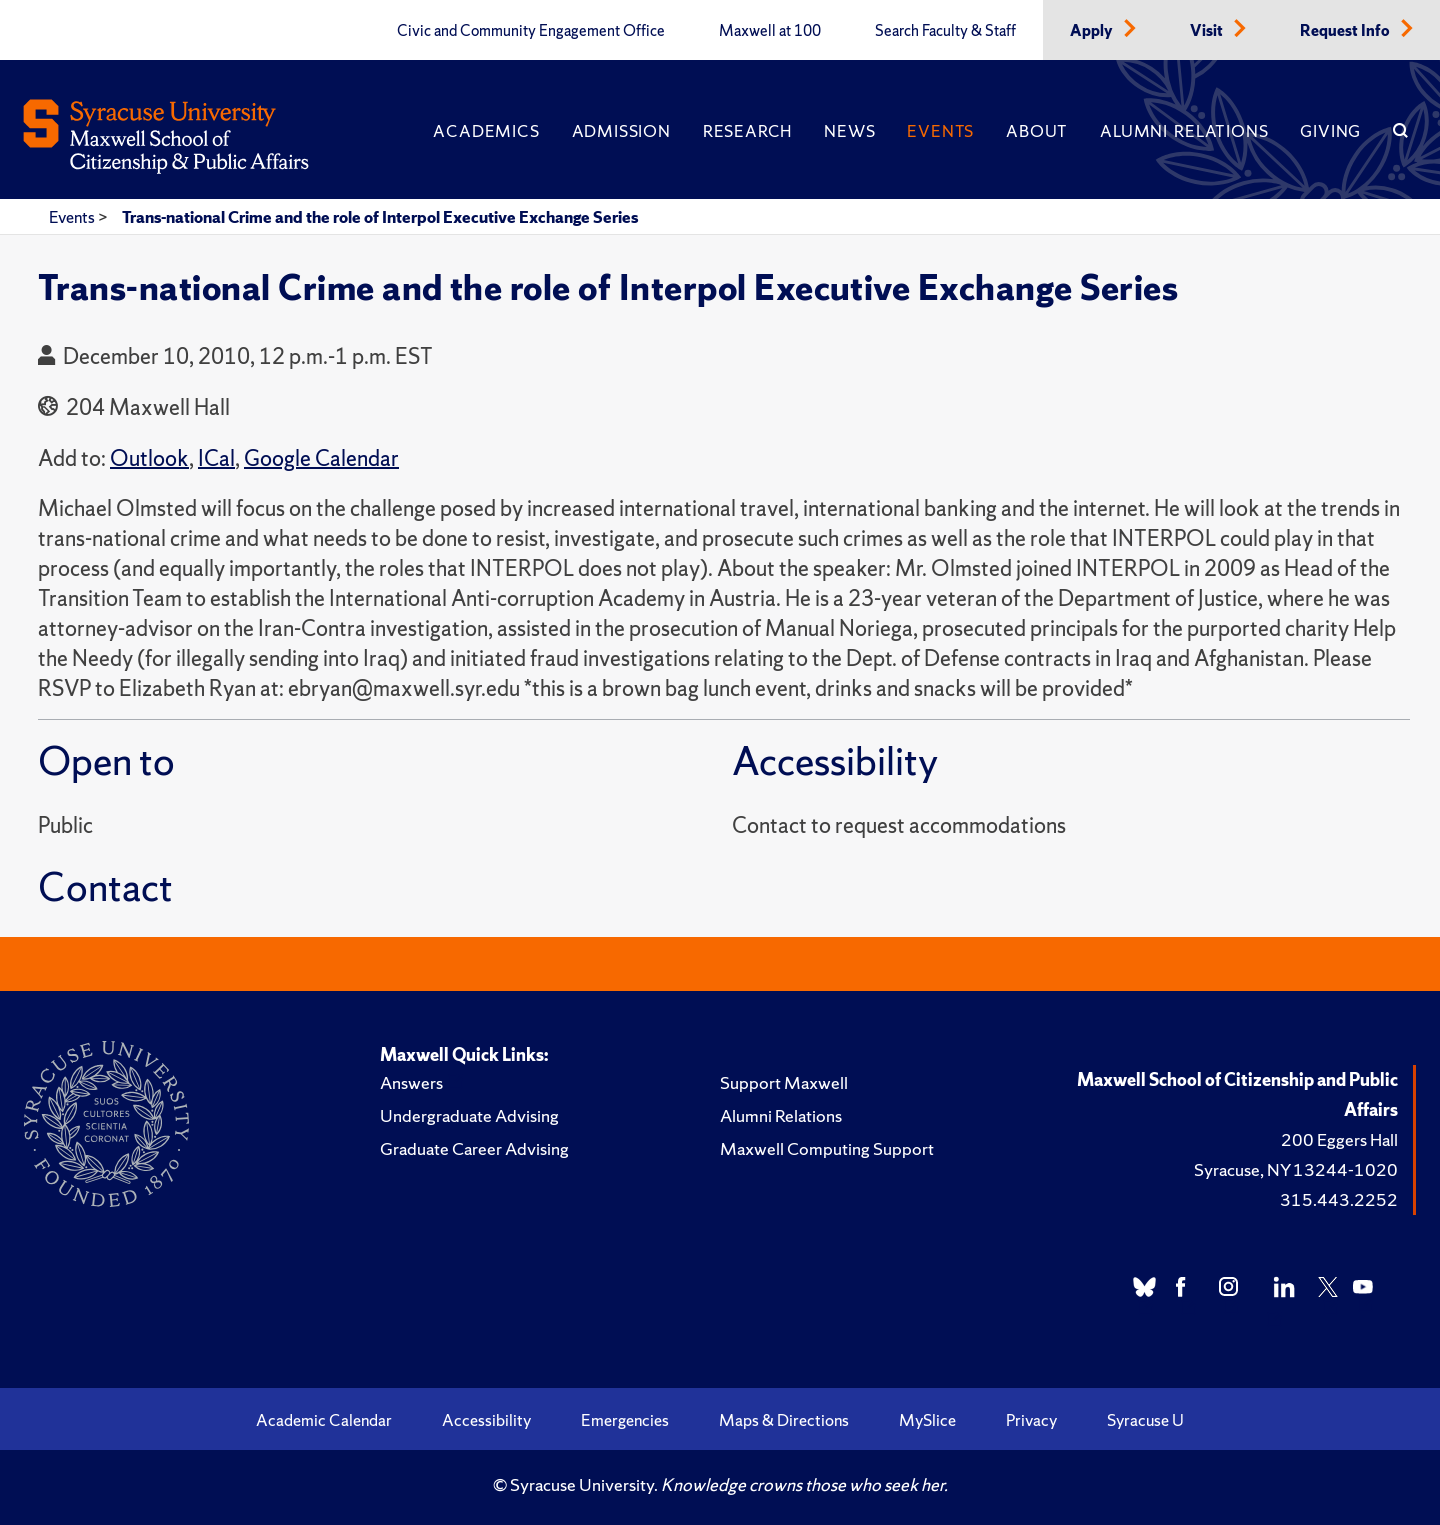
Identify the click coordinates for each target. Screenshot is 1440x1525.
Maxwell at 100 (770, 31)
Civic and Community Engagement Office (531, 31)
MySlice (927, 1420)
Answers (411, 1082)
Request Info (1346, 31)
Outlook (149, 458)
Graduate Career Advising (474, 1148)
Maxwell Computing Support (827, 1148)
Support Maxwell (784, 1082)
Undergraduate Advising (469, 1115)
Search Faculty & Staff (945, 31)
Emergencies (625, 1420)
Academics (486, 131)
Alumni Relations (1184, 131)
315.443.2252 (1339, 1199)
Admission (621, 131)
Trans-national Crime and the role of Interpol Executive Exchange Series (380, 217)
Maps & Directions (784, 1420)
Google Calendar (321, 458)
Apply (1093, 31)
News (849, 131)
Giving (1330, 131)
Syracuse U (1145, 1420)
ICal (216, 458)
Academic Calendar (324, 1420)
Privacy (1031, 1420)
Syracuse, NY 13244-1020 (1296, 1169)
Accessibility (486, 1420)
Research (747, 131)
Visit (1208, 31)
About (1037, 131)
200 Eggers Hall (1339, 1139)
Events (940, 131)
